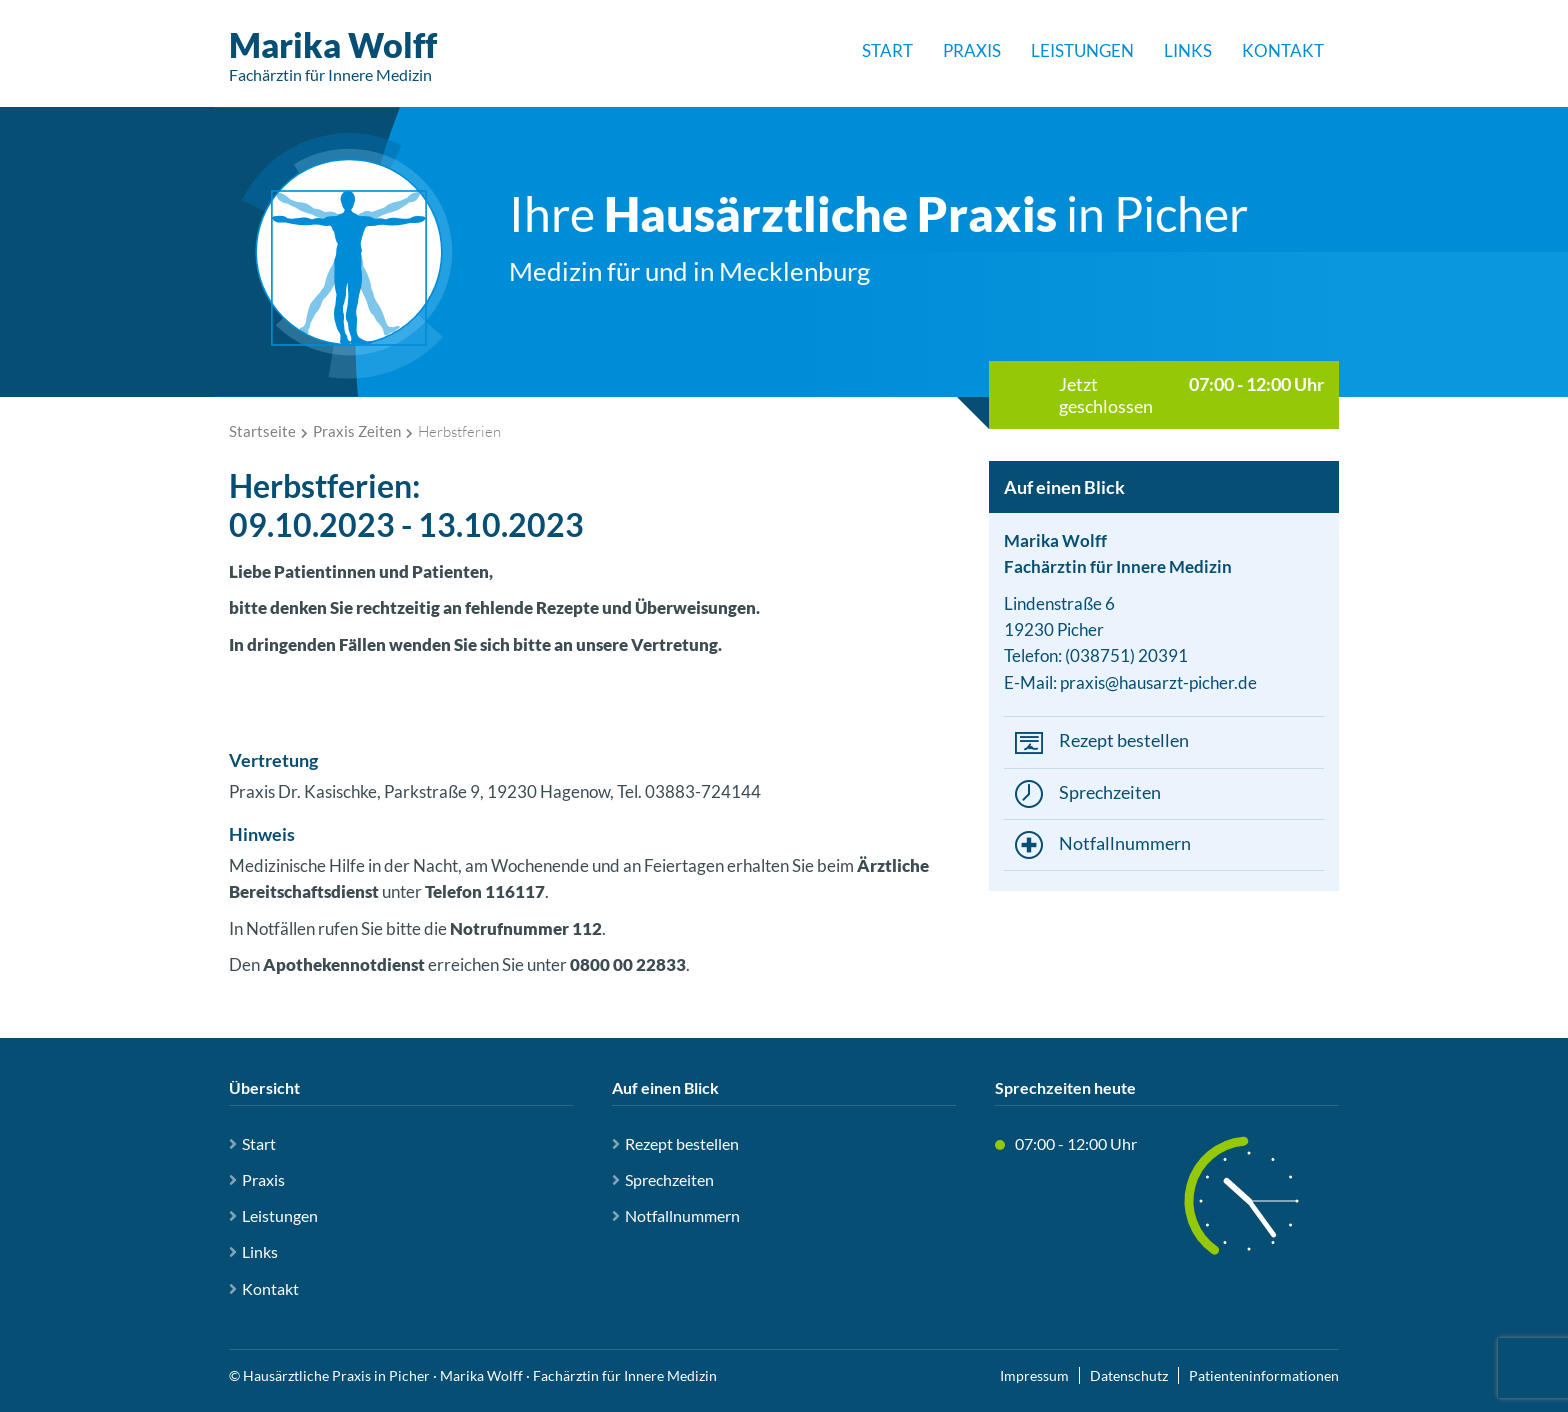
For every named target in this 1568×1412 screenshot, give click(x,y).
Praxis (972, 50)
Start (887, 50)
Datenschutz (1129, 1375)
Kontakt (1283, 50)
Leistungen (1082, 50)
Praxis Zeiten (357, 431)
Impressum (1034, 1375)
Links (1188, 50)
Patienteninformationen (1264, 1375)
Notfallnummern (1125, 843)
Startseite (262, 431)
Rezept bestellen (1124, 740)
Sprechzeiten (1110, 792)
